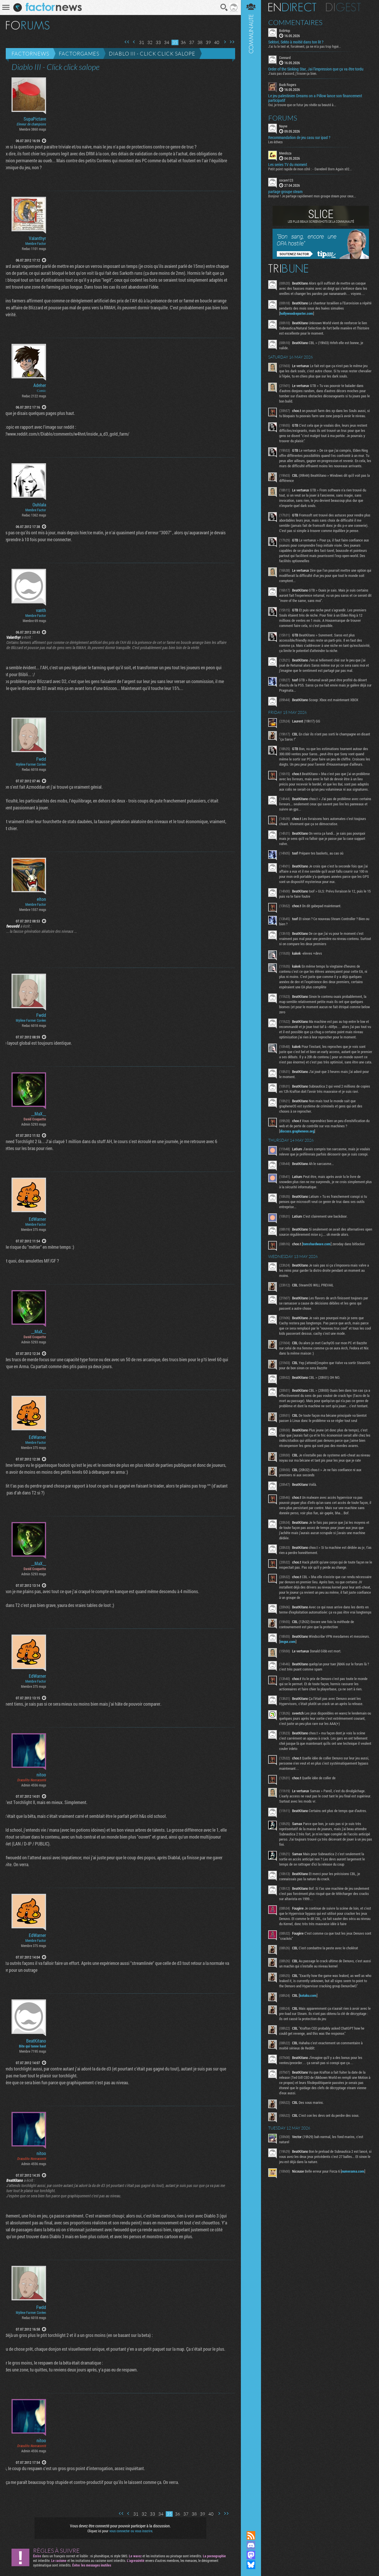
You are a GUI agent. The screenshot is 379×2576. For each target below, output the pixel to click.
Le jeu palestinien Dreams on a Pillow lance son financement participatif (315, 98)
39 (208, 42)
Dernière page (232, 42)
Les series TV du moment (287, 164)
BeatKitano (36, 2040)
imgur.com (288, 1641)
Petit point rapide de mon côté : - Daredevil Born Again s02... (310, 169)
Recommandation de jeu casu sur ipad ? (299, 137)
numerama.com (353, 2171)
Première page (127, 42)
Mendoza (285, 153)
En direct (292, 7)
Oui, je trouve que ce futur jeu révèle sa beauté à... (302, 104)
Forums (282, 118)
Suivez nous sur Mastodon (251, 2555)
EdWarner (37, 1219)
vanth (41, 610)
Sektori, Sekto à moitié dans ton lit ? (295, 42)
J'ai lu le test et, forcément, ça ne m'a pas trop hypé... (304, 46)
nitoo (41, 1774)
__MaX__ (38, 1113)
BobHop (284, 30)
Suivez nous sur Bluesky (251, 2564)
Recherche (224, 7)
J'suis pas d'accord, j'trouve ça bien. (292, 73)
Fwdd (41, 759)
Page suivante (225, 42)
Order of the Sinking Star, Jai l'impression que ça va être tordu (315, 69)
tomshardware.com (317, 1243)
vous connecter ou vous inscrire (130, 2531)
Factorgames (79, 53)
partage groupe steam (285, 191)
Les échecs (275, 142)
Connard (285, 57)
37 (191, 42)
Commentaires (295, 22)
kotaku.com (308, 1995)
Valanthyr (37, 238)
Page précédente (134, 42)
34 (166, 42)
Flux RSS (251, 2535)
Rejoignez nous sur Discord (251, 2545)
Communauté (251, 1259)
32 (150, 42)
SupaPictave (35, 118)
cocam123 (286, 180)
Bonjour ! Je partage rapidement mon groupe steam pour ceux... (312, 196)
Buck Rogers (287, 84)
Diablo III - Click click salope (152, 53)
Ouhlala (39, 504)
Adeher (39, 385)
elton (41, 899)
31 (141, 42)
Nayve (283, 126)
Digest (343, 7)
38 (200, 42)
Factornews (30, 53)
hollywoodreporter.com (296, 313)
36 (183, 42)
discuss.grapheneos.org (297, 1131)
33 (158, 42)
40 (216, 42)
